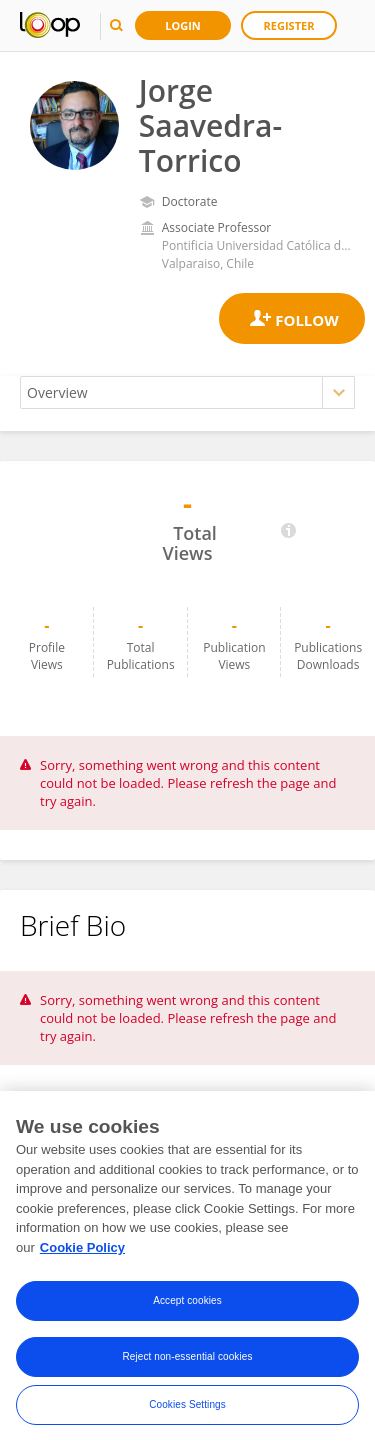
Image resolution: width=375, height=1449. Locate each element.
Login (183, 25)
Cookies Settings (187, 1408)
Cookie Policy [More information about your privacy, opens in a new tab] (82, 1250)
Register (289, 25)
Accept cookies (187, 1304)
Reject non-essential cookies (187, 1360)
